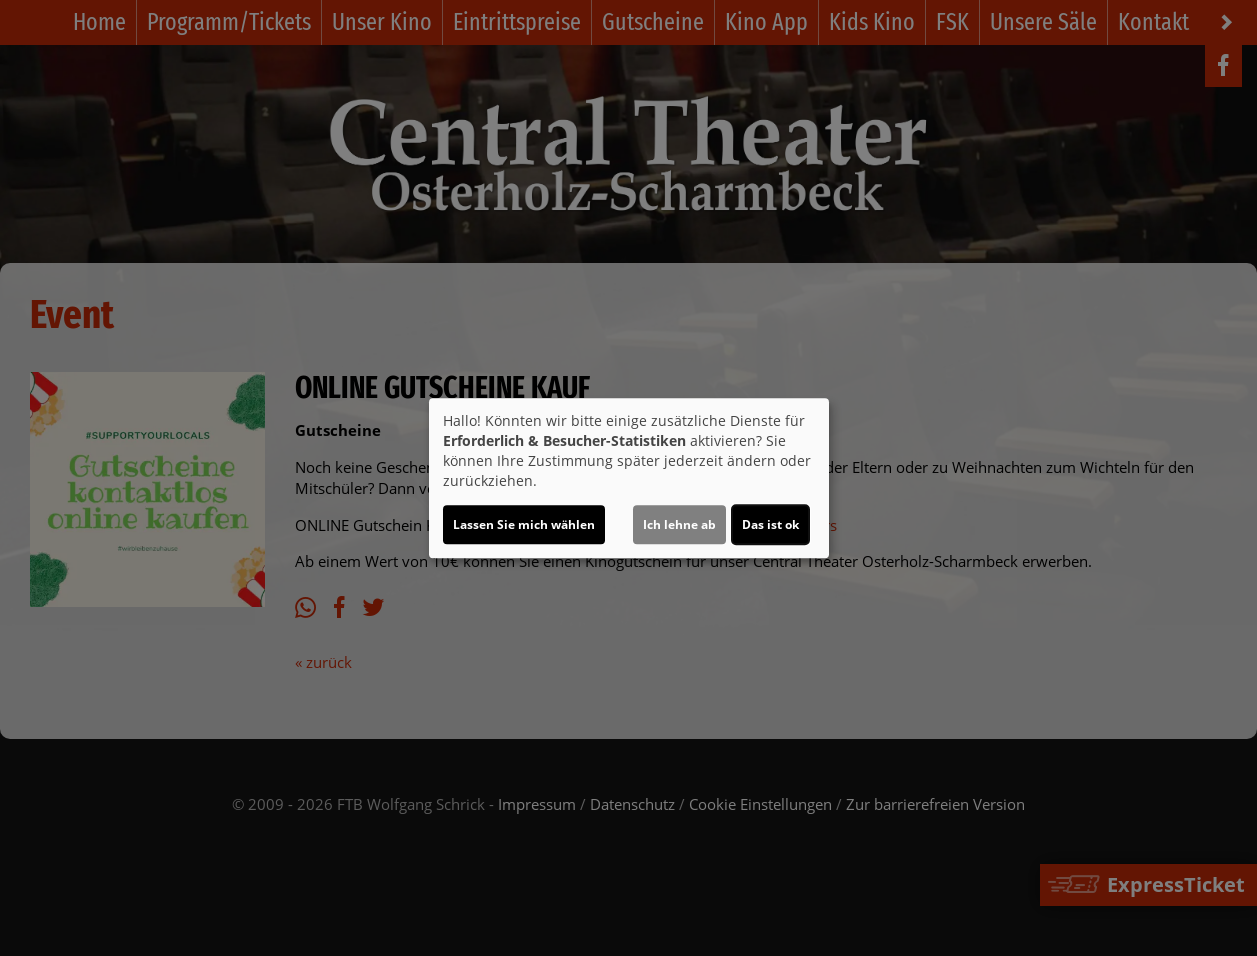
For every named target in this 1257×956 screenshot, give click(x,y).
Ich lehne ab (679, 524)
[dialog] (629, 478)
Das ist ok (770, 524)
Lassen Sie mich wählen (524, 524)
